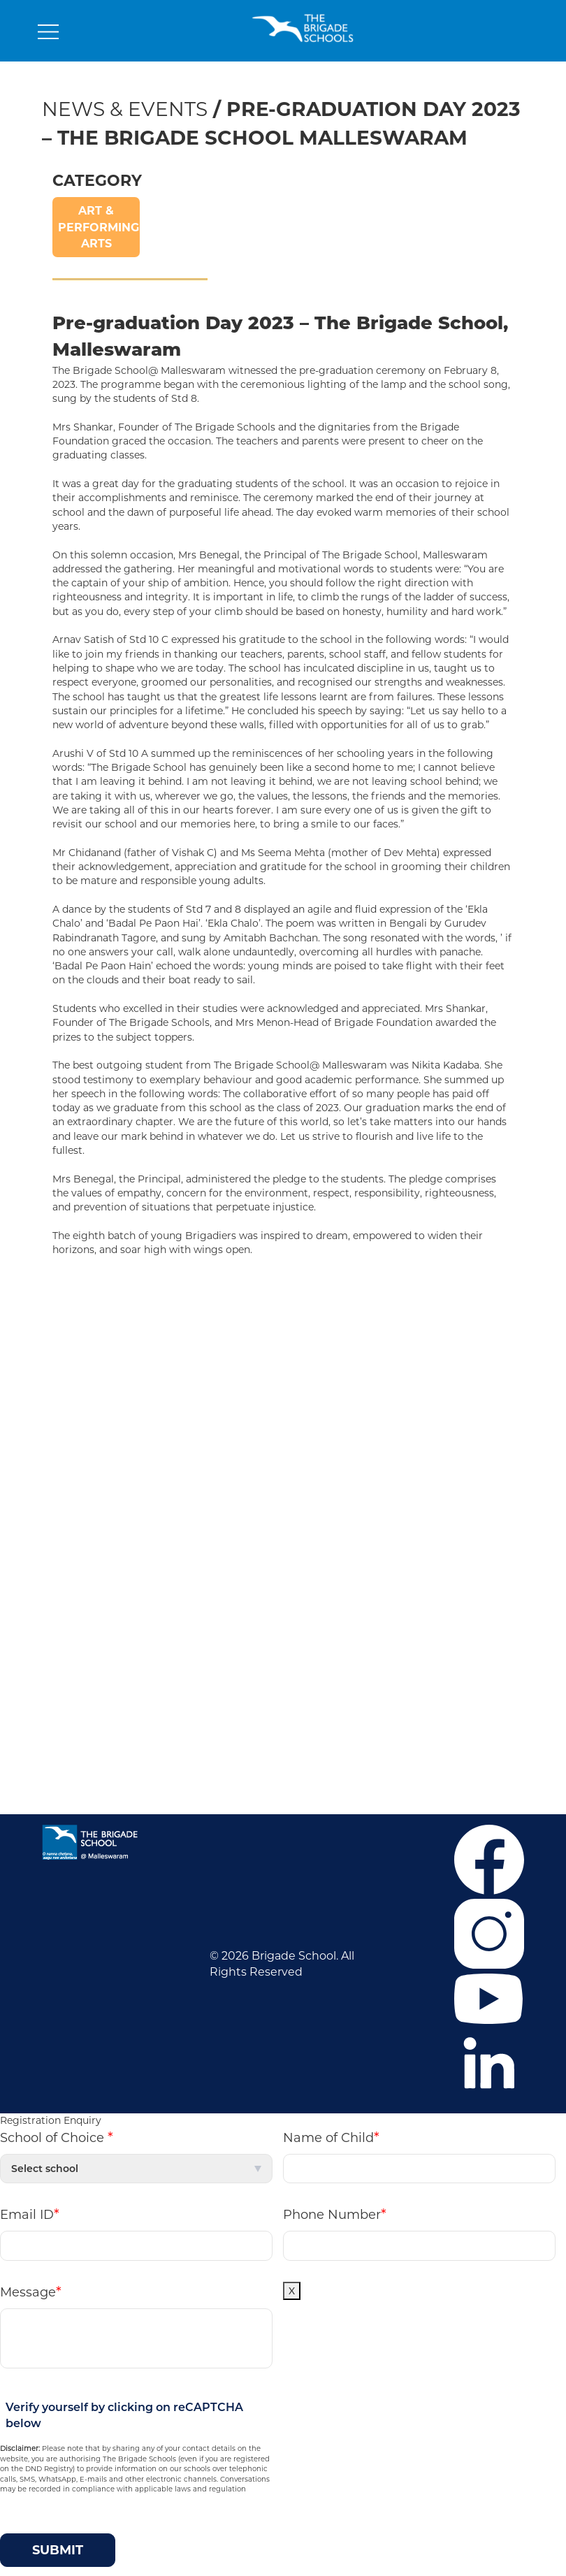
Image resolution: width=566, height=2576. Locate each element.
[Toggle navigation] (48, 35)
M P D (309, 1728)
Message (30, 2291)
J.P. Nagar (198, 1344)
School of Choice (56, 2137)
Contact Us (76, 1449)
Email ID (29, 2214)
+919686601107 (379, 1665)
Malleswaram (208, 1386)
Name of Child (331, 2137)
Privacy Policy (83, 1470)
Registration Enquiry (50, 2120)
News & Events (125, 109)
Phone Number (334, 2214)
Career (63, 1344)
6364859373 (450, 1644)
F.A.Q (60, 1365)
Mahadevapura (213, 1365)
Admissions (77, 1386)
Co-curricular (81, 1407)
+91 (405, 1644)
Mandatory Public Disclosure (373, 1707)
